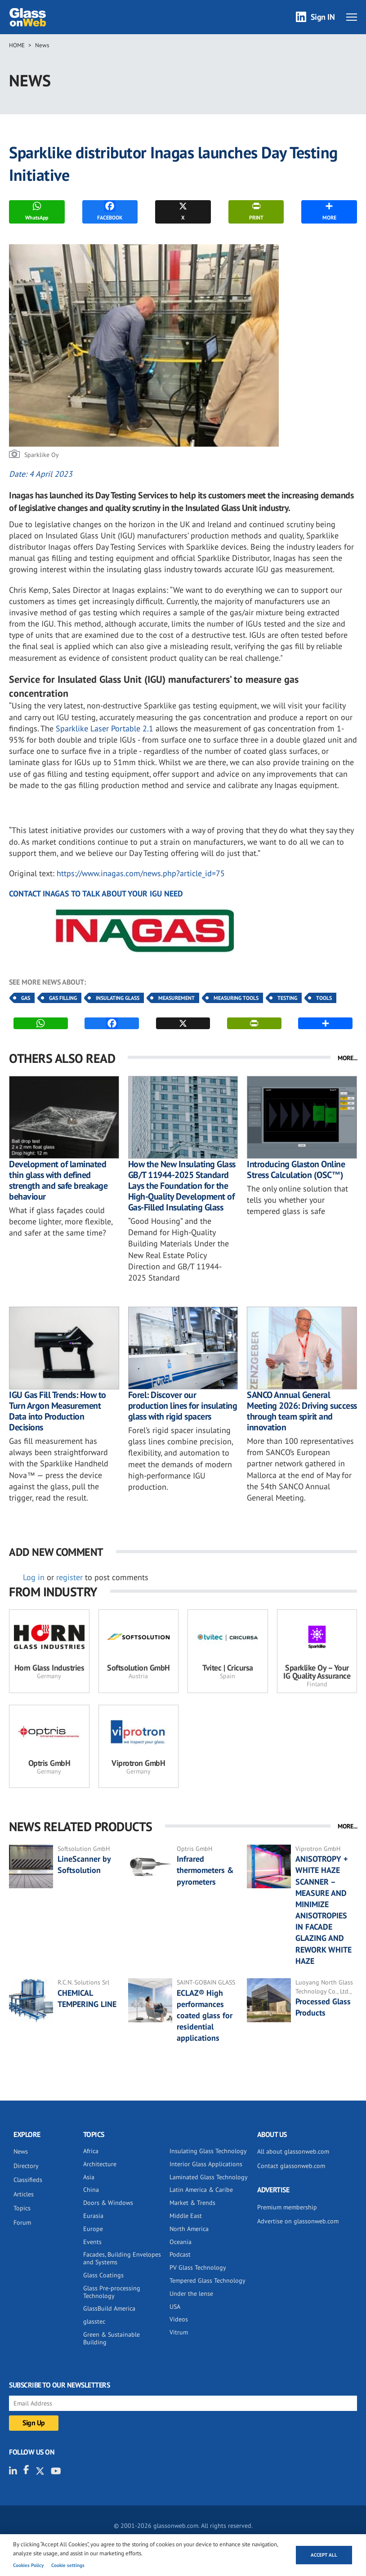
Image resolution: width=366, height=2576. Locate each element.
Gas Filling (63, 998)
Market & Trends (192, 2203)
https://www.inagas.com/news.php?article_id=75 (141, 873)
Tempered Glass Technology (207, 2280)
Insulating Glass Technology (208, 2151)
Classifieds (27, 2180)
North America (189, 2229)
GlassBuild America (109, 2308)
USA (175, 2307)
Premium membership (287, 2207)
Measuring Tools (236, 998)
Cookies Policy (28, 2565)
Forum (22, 2222)
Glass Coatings (103, 2275)
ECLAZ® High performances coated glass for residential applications (204, 2015)
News (42, 45)
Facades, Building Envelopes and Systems (122, 2258)
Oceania (181, 2242)
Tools (324, 998)
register (69, 1577)
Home (17, 45)
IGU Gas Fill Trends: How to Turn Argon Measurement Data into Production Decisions (57, 1411)
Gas (25, 998)
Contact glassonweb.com (291, 2166)
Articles (23, 2194)
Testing (287, 998)
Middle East (186, 2216)
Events (92, 2242)
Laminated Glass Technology (209, 2177)
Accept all (324, 2555)
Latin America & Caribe (201, 2190)
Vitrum (179, 2332)
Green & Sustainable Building (111, 2338)
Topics (22, 2208)
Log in (34, 1577)
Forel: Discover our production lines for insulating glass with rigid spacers (182, 1405)
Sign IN (323, 17)
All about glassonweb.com (293, 2151)
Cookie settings (68, 2565)
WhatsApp (36, 210)
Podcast (180, 2254)
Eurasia (93, 2216)
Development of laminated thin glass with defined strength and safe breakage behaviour (58, 1180)
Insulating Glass (117, 998)
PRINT (256, 210)
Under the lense (191, 2293)
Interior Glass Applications (206, 2164)
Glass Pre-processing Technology (111, 2292)
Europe (93, 2229)
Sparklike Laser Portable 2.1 (106, 728)
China (91, 2190)
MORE (329, 210)
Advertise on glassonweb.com (298, 2221)
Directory (26, 2166)
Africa (90, 2151)
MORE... (347, 1058)
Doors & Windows (108, 2203)
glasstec (94, 2321)
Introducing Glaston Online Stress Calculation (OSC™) (296, 1169)
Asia (88, 2177)
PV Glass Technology (198, 2267)
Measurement (176, 998)
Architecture (99, 2164)
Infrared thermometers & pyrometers (205, 1870)
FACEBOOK (109, 210)
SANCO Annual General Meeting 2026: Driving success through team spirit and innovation (302, 1411)
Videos (179, 2319)
